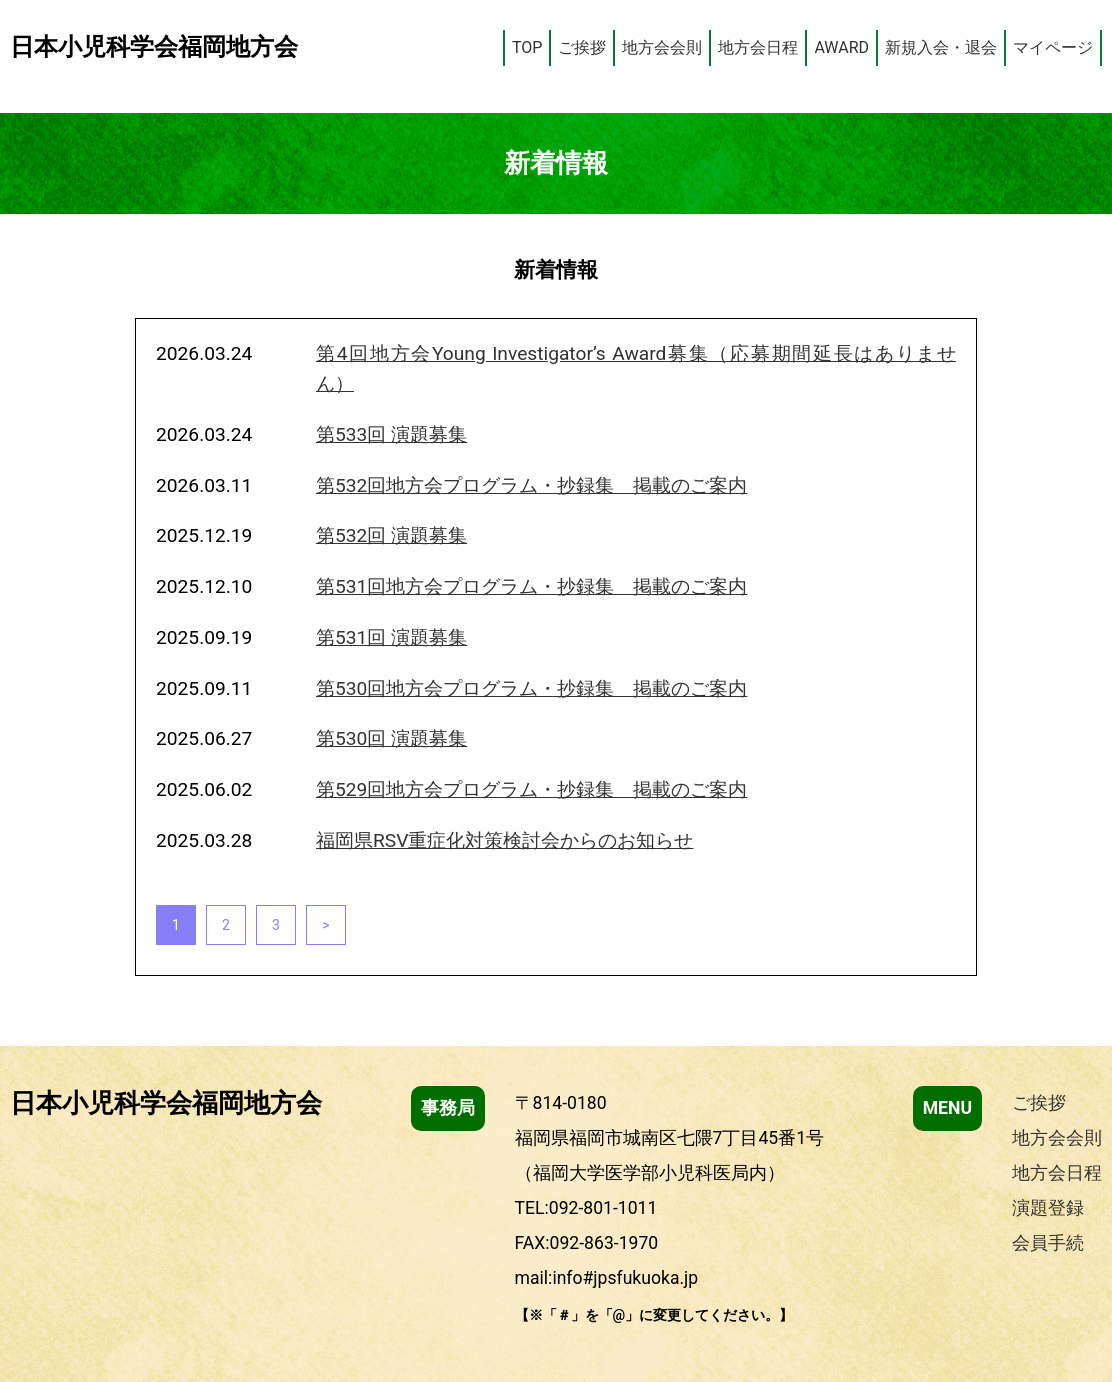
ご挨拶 (582, 47)
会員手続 (1048, 1243)
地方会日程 (758, 47)
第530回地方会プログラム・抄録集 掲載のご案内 (531, 688)
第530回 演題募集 (391, 738)
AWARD (841, 47)
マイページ (1053, 47)
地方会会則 (662, 47)
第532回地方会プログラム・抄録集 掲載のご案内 (531, 485)
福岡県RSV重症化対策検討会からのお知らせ (504, 840)
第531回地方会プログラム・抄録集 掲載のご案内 (531, 586)
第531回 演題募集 (391, 637)
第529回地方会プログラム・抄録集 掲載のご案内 (531, 789)
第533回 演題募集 (391, 434)
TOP (527, 47)
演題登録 (1048, 1208)
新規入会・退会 (941, 47)
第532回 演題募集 (391, 535)
